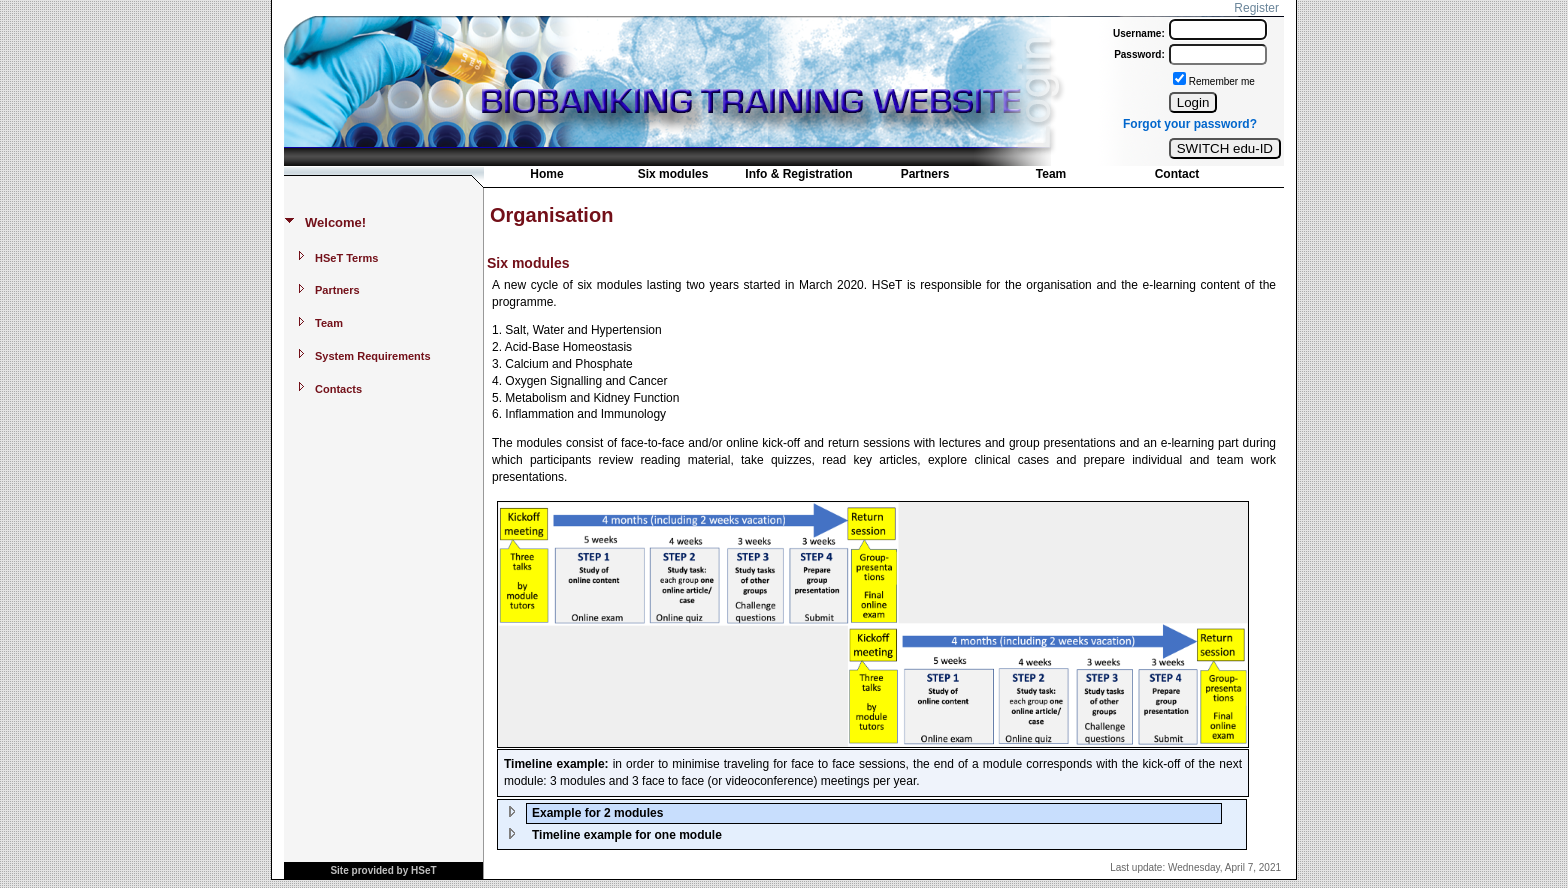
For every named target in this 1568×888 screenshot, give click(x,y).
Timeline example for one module (627, 835)
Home (546, 174)
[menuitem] (547, 176)
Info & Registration (798, 174)
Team (1051, 174)
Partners (925, 174)
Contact (1177, 174)
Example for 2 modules (597, 813)
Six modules (673, 174)
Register (1256, 8)
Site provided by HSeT (383, 870)
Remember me (1222, 81)
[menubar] (862, 178)
